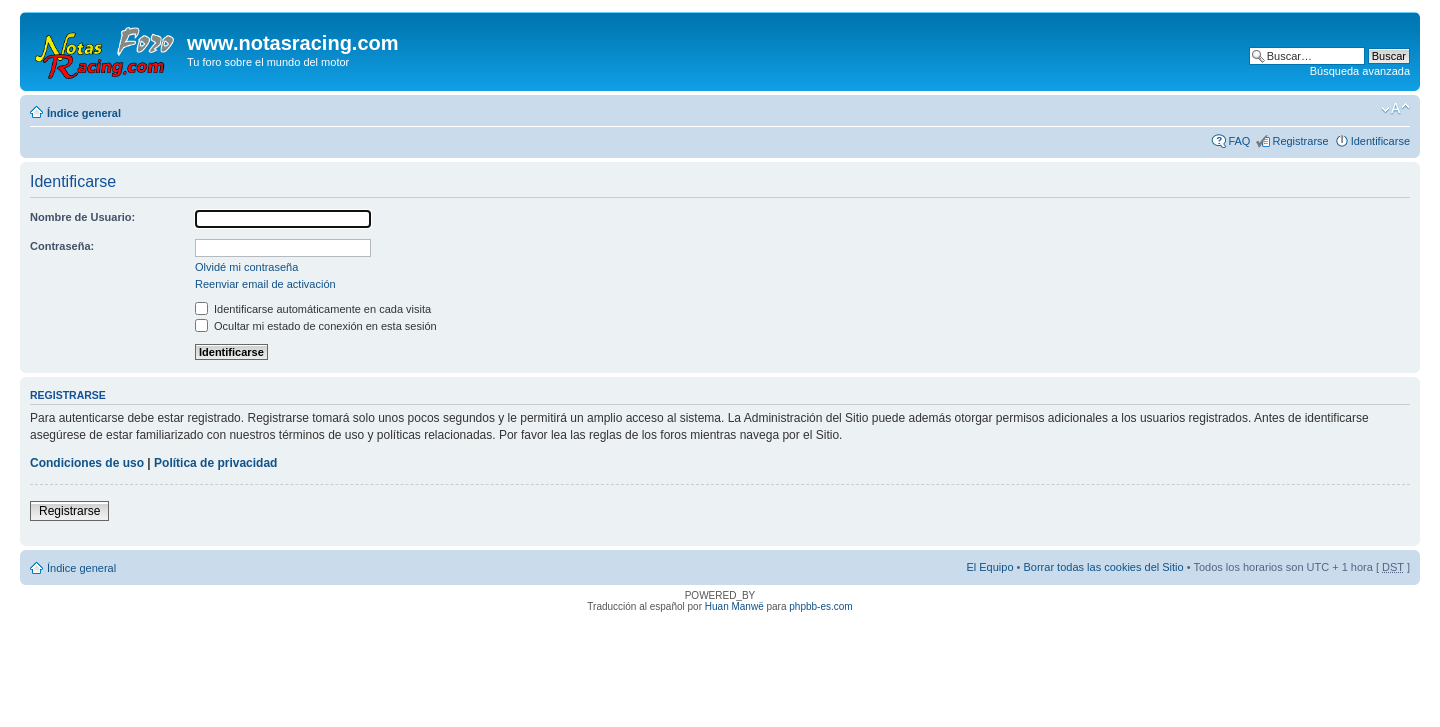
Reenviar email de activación (265, 284)
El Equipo (989, 567)
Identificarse (1380, 141)
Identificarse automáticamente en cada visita (313, 309)
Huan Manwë (734, 606)
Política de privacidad (215, 463)
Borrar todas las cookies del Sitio (1103, 567)
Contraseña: (62, 246)
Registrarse (1300, 141)
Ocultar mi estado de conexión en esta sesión (316, 326)
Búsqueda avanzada (1360, 71)
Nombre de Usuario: (82, 217)
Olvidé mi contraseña (246, 267)
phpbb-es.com (820, 606)
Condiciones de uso (87, 463)
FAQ (1239, 141)
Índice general (84, 113)
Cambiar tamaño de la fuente (1395, 109)
